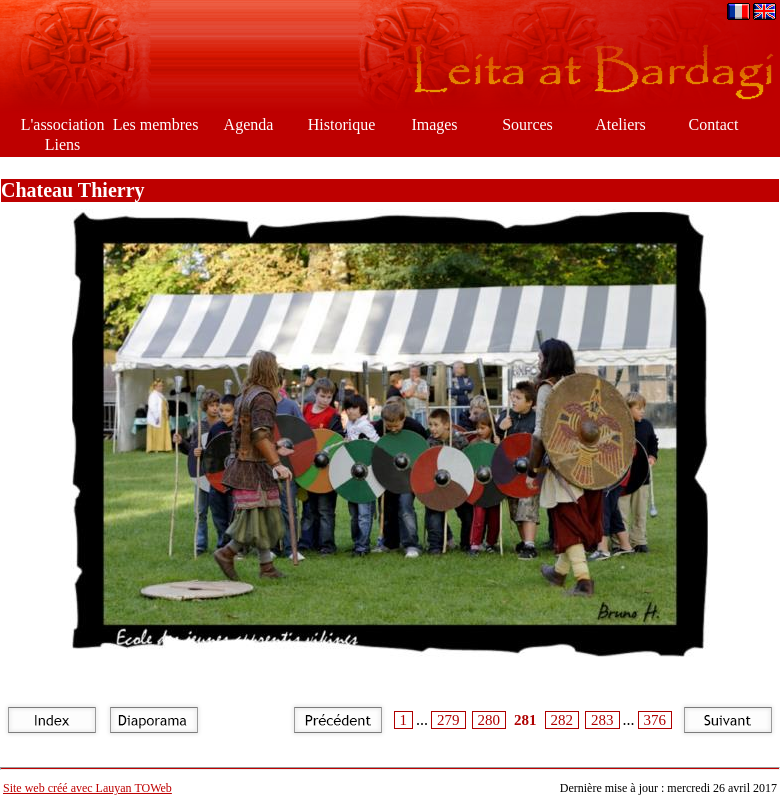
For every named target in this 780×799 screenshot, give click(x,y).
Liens (63, 144)
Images (434, 124)
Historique (342, 124)
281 (525, 720)
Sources (527, 124)
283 (602, 720)
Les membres (156, 124)
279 (448, 720)
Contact (714, 124)
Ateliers (620, 124)
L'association (63, 124)
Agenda (249, 124)
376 (655, 720)
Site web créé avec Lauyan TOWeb (87, 788)
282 (562, 720)
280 (489, 720)
